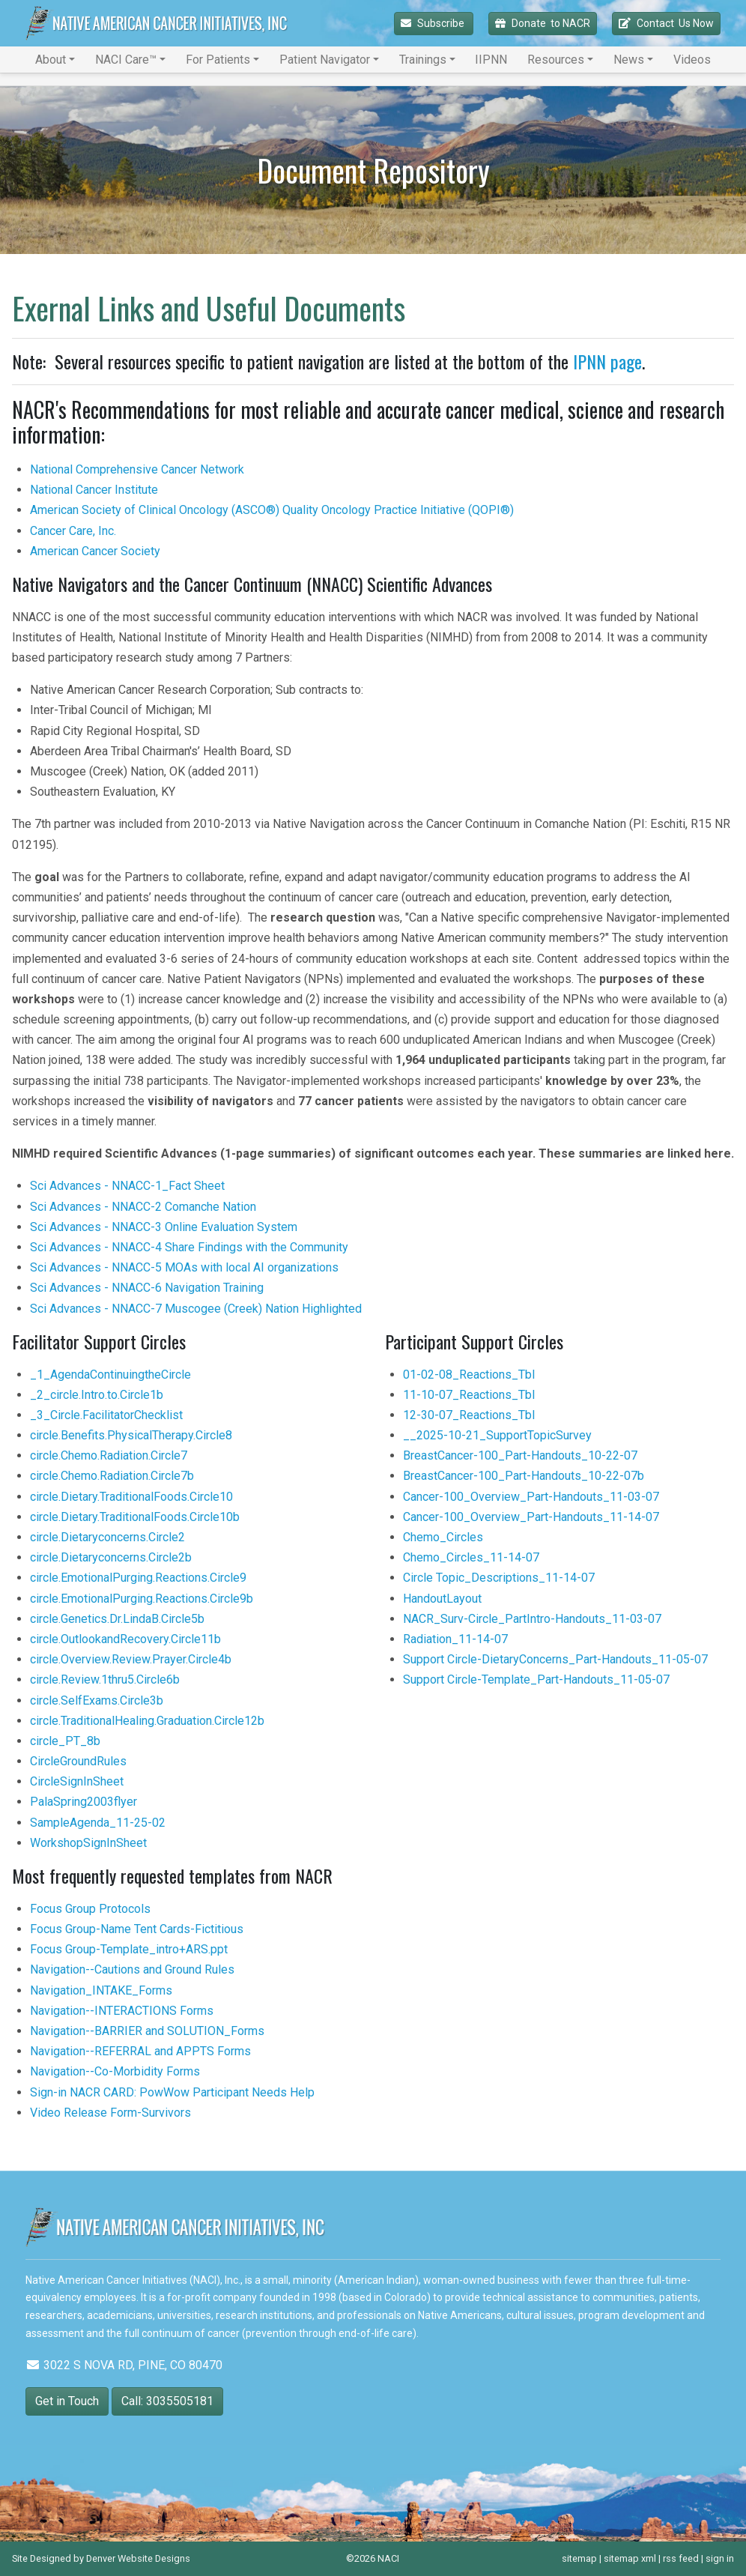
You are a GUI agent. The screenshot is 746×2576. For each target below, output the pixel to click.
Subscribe (434, 23)
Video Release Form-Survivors (110, 2112)
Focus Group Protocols (90, 1909)
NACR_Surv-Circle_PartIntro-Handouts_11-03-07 (532, 1619)
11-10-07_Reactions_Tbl (469, 1395)
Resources (555, 59)
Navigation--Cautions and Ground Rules (132, 1969)
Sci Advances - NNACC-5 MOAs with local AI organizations (184, 1267)
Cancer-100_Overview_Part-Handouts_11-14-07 (531, 1517)
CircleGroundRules (78, 1761)
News (628, 59)
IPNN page (607, 361)
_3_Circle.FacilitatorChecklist (106, 1415)
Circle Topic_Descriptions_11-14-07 (499, 1577)
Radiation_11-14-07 (455, 1639)
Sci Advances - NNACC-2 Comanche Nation (143, 1207)
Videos (692, 59)
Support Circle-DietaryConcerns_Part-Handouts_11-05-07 (555, 1659)
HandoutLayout (442, 1598)
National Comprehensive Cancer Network (137, 469)
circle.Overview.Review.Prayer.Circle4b (130, 1659)
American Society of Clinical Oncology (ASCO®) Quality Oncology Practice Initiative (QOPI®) (272, 510)
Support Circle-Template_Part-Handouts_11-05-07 (536, 1679)
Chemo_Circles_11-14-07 (471, 1557)
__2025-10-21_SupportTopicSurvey (497, 1435)
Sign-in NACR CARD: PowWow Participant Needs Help (172, 2092)
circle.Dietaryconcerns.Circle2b (111, 1557)
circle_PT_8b (65, 1741)
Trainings (422, 59)
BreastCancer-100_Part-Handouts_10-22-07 (520, 1455)
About (50, 59)
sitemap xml (630, 2558)
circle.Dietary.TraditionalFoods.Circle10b (135, 1517)
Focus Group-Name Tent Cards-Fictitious (136, 1929)
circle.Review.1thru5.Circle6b (105, 1679)
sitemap (579, 2558)
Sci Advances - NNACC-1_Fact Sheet (127, 1186)
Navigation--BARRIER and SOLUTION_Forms (147, 2031)
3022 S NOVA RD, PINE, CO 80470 (123, 2365)
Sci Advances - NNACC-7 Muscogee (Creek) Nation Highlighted (196, 1308)
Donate (542, 23)
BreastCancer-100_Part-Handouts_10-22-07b (523, 1476)
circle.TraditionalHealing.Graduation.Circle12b (147, 1721)
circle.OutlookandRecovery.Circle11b (125, 1639)
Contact (666, 23)
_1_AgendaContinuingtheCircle (110, 1374)
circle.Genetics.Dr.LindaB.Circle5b (117, 1619)
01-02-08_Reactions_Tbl (469, 1374)
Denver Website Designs (138, 2558)
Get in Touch (67, 2401)
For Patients (218, 59)
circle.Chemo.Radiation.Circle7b (112, 1476)
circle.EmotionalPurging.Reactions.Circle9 (138, 1577)
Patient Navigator (324, 59)
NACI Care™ (126, 59)
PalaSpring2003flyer (83, 1802)
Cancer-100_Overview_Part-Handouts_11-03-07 (531, 1497)
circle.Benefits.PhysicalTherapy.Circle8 (131, 1435)
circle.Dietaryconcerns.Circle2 (107, 1537)
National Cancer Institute (94, 490)
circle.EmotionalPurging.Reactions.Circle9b (141, 1598)
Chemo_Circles (443, 1537)
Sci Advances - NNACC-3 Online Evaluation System (163, 1227)
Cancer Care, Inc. (73, 531)
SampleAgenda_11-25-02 (98, 1822)
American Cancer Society (95, 551)
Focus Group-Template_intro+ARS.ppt (129, 1949)
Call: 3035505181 (167, 2401)
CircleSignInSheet (77, 1781)
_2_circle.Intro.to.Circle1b (96, 1395)
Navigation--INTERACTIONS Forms (121, 2011)
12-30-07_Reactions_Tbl (469, 1415)
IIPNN (491, 59)
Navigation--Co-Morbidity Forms (115, 2071)
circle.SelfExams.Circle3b (96, 1700)
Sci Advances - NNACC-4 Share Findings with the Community (189, 1247)
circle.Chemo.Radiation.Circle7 (108, 1455)
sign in (720, 2558)
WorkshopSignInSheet (88, 1843)
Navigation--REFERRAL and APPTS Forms (140, 2051)
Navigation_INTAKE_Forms (101, 1990)
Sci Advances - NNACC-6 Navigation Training (147, 1288)
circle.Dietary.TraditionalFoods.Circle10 (131, 1497)
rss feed (681, 2558)
